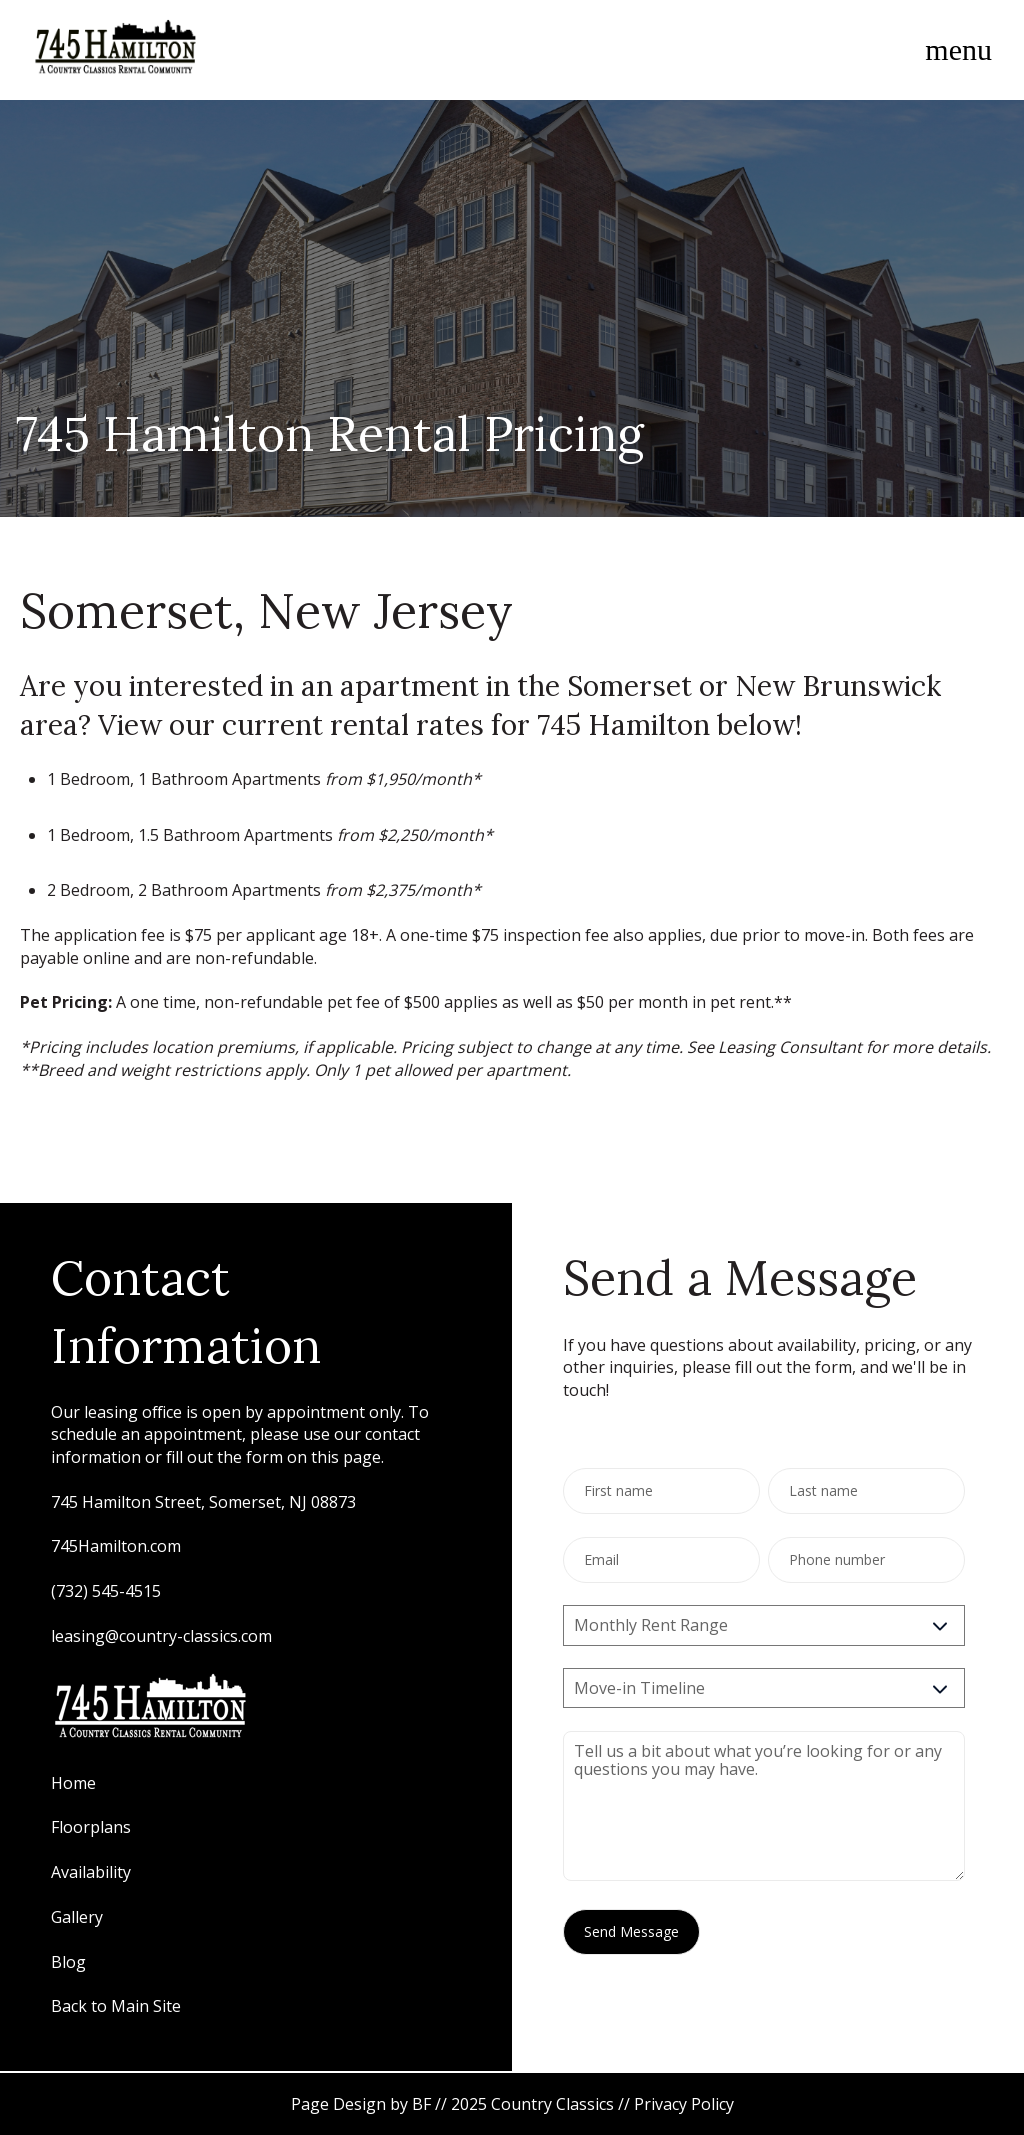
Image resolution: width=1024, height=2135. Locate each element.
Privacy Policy (684, 2104)
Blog (68, 1962)
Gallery (79, 1917)
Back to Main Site (116, 2006)
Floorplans (91, 1827)
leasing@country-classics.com (161, 1636)
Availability (91, 1872)
